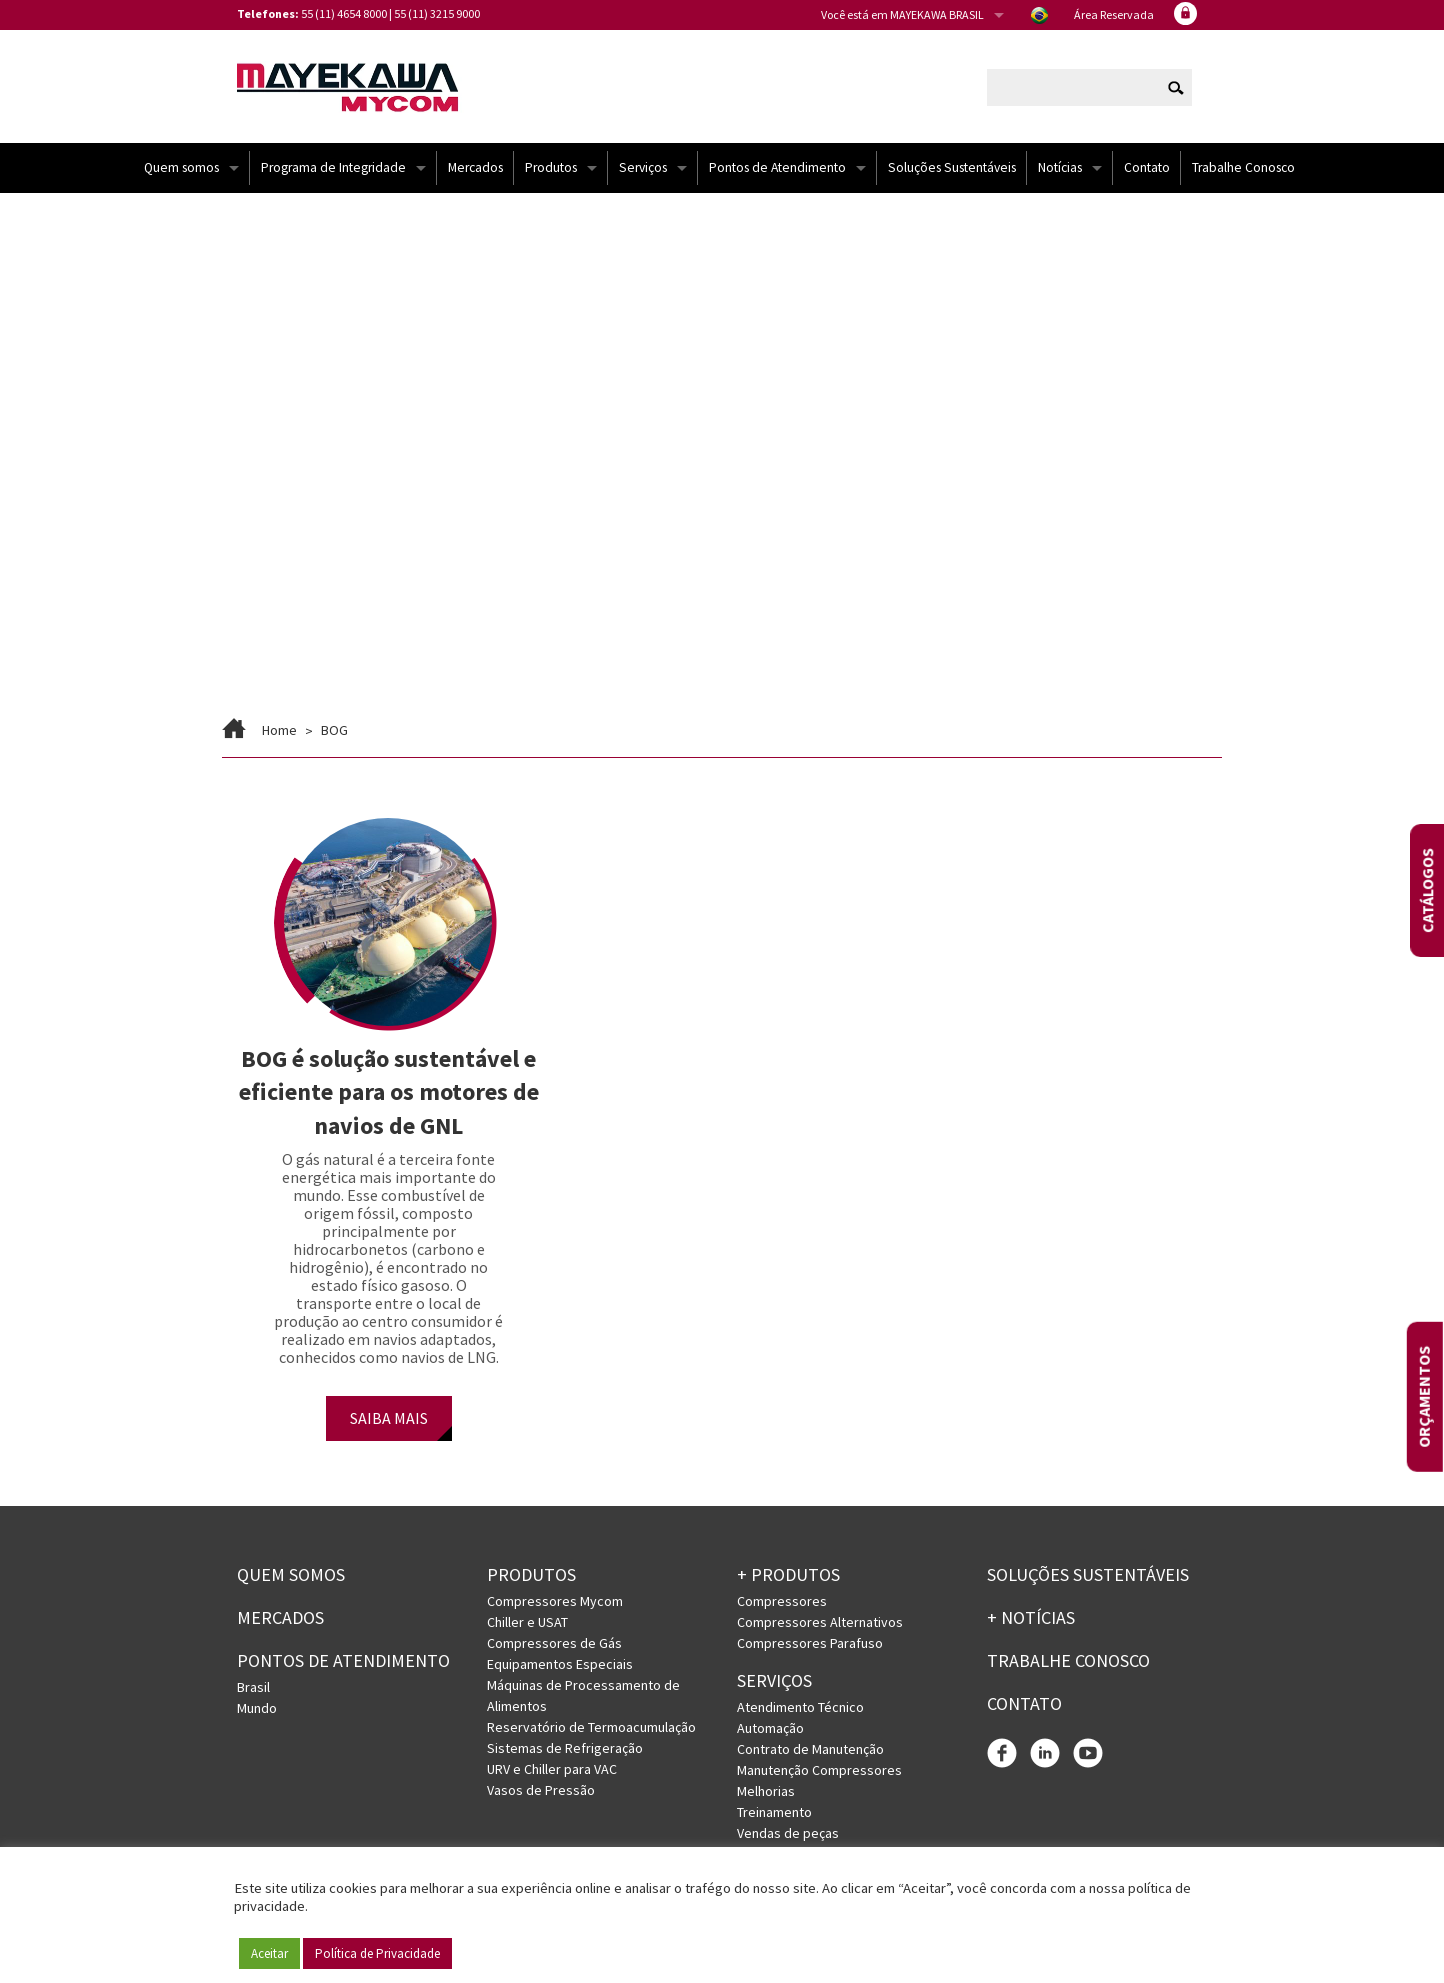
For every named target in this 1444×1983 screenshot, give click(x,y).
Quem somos (181, 169)
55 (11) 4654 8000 (344, 13)
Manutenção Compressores (819, 1772)
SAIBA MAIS (389, 1420)
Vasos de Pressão (541, 1792)
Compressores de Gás (554, 1645)
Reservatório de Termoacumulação (591, 1729)
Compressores (782, 1603)
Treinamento (774, 1814)
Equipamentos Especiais (560, 1666)
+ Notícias (1031, 1619)
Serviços (643, 169)
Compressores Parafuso (810, 1645)
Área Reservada (1114, 14)
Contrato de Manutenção (810, 1751)
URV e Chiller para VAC (552, 1771)
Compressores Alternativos (820, 1624)
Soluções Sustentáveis (952, 169)
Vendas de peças (788, 1835)
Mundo (257, 1709)
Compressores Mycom (555, 1603)
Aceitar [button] (269, 1953)
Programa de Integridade (333, 169)
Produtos (551, 169)
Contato (1147, 169)
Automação (770, 1730)
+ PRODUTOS (788, 1576)
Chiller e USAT (527, 1624)
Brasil (253, 1688)
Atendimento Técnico (800, 1709)
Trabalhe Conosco (1243, 169)
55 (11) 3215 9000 (437, 13)
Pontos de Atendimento (777, 169)
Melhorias (766, 1793)
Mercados (475, 169)
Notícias (1060, 169)
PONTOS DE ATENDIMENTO (343, 1662)
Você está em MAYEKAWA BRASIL (902, 14)
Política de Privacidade (377, 1953)
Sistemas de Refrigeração (565, 1750)
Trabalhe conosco (1068, 1662)
